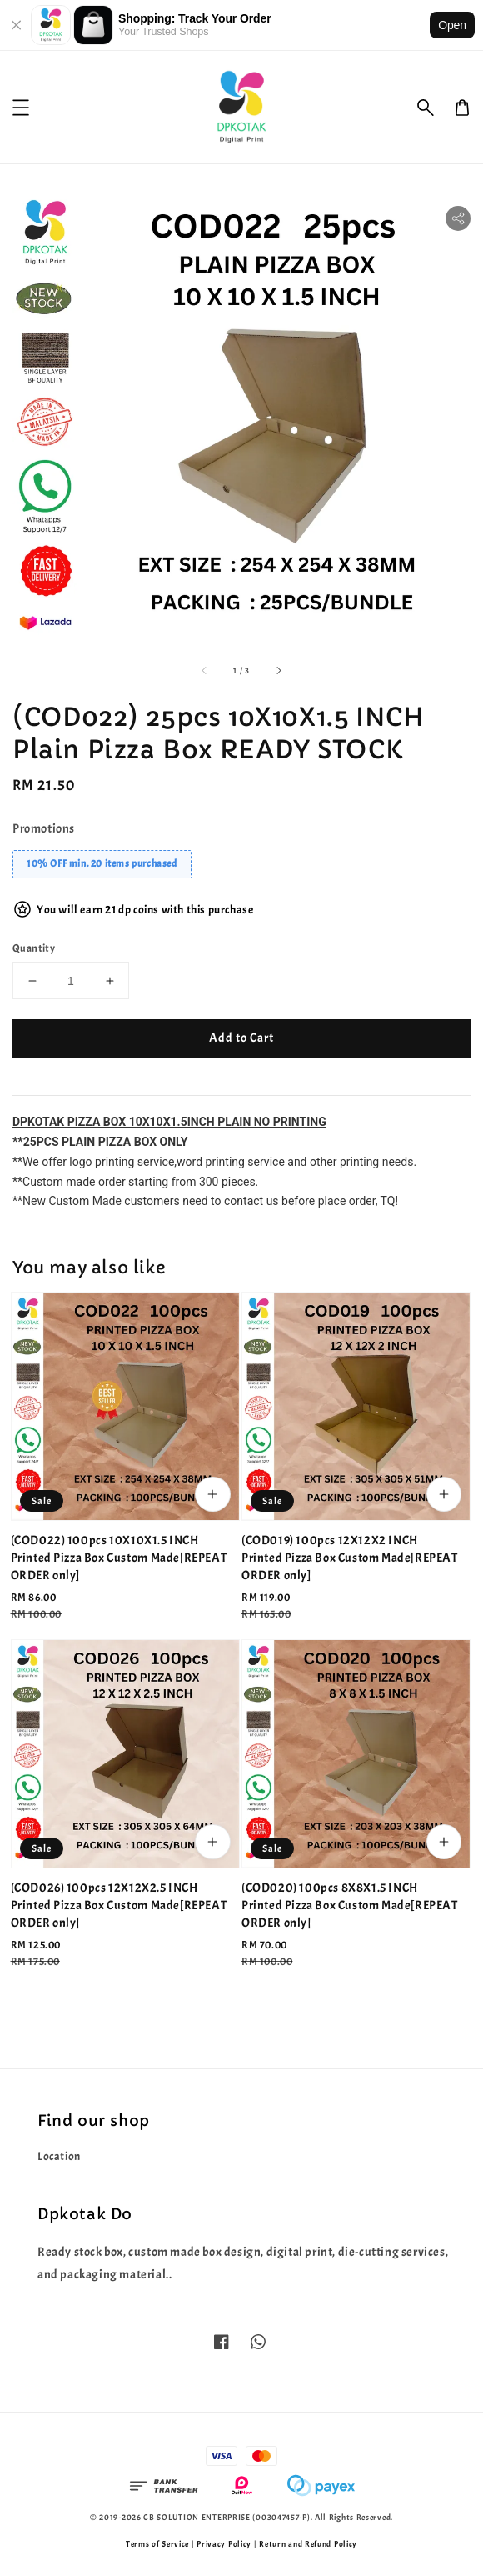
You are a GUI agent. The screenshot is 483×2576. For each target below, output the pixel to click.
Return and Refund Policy (308, 2543)
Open (452, 25)
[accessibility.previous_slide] (205, 670)
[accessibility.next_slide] (278, 670)
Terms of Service (157, 2543)
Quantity (33, 948)
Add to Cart (241, 1038)
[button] (425, 107)
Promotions (43, 829)
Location (59, 2156)
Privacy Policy (224, 2543)
